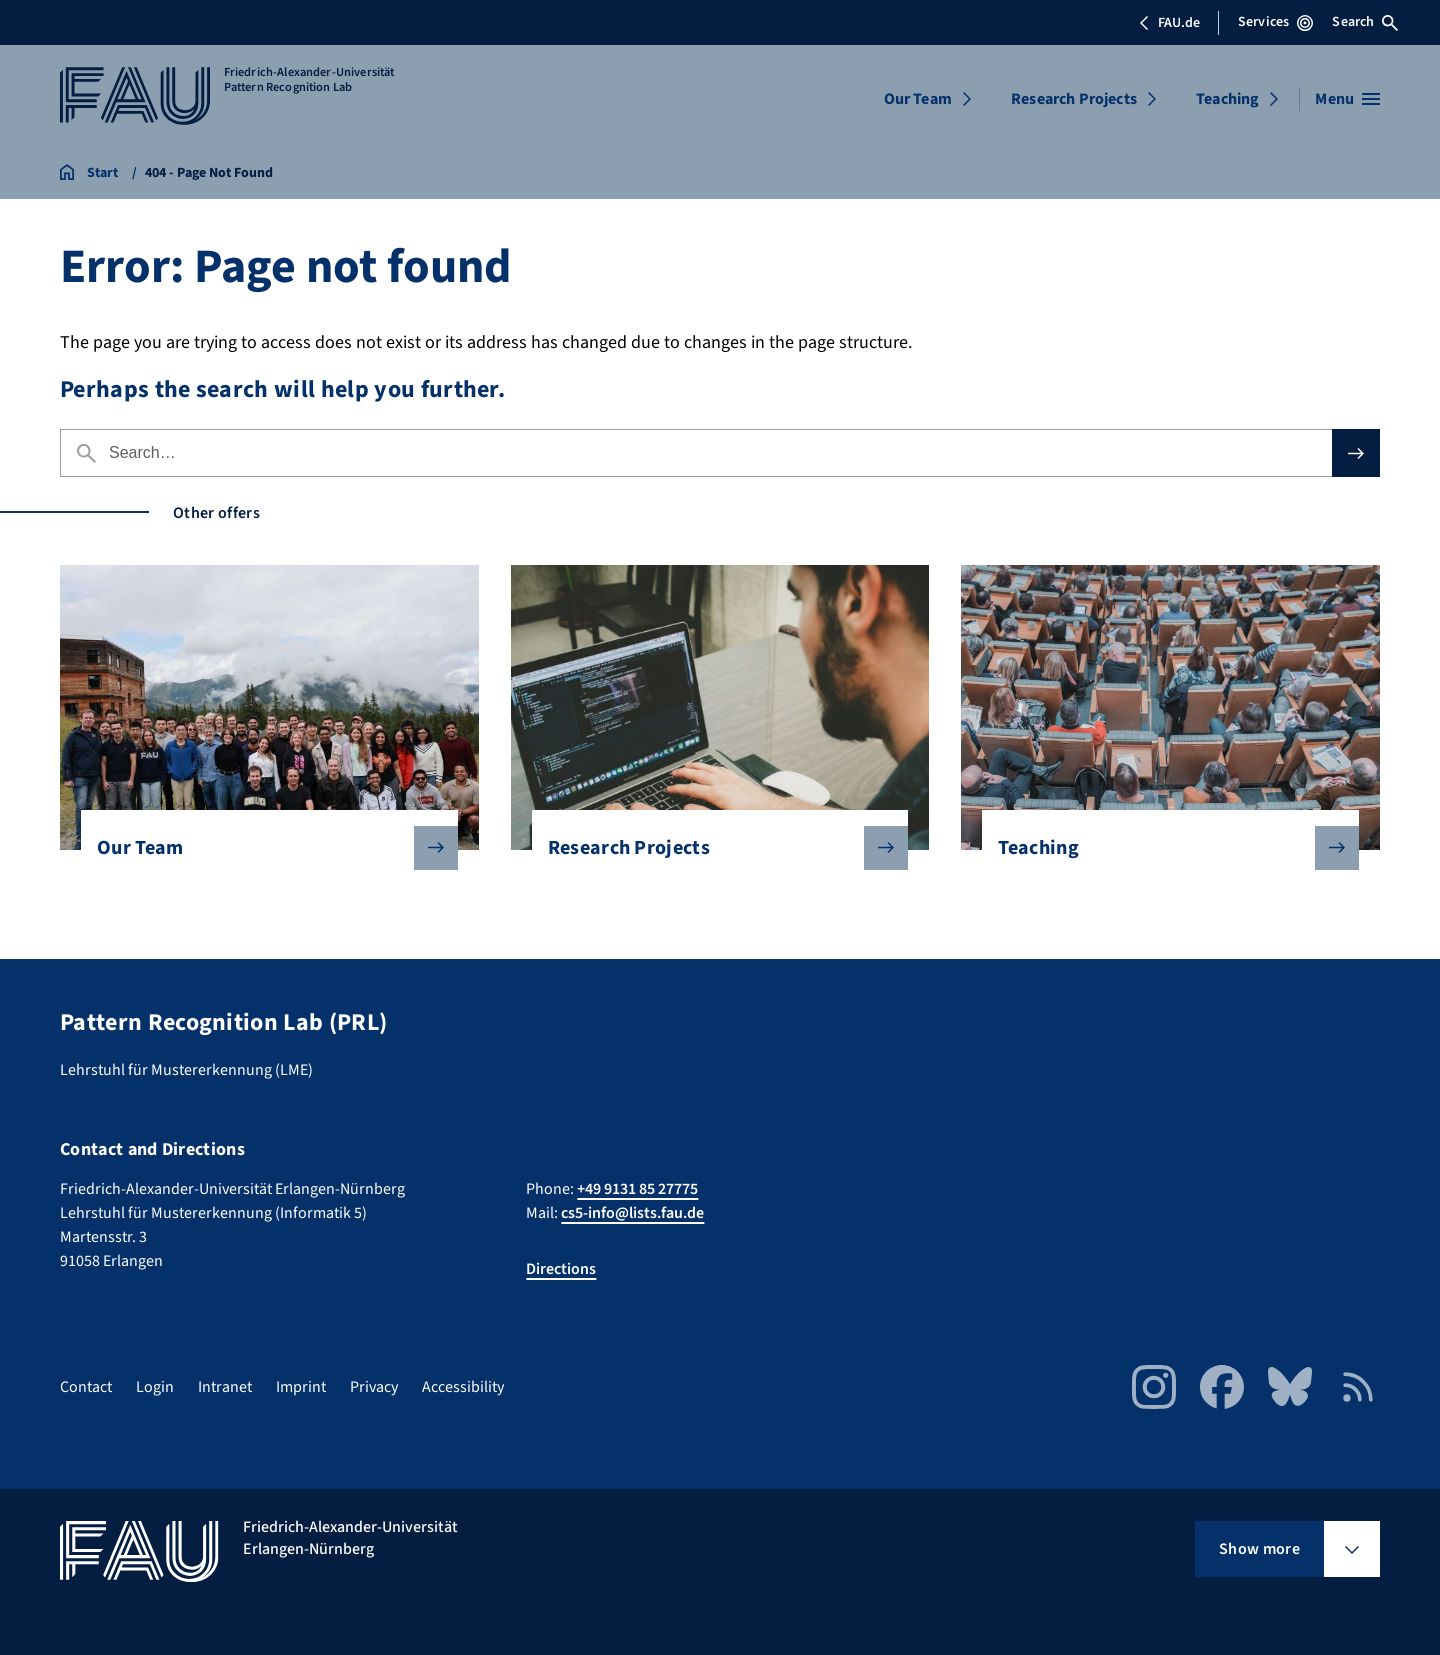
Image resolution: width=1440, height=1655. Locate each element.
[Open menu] (1347, 99)
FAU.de (1169, 23)
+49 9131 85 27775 (637, 1189)
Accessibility (463, 1387)
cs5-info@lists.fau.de (632, 1213)
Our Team (918, 99)
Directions (561, 1269)
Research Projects (1074, 99)
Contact (86, 1387)
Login (155, 1387)
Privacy (374, 1387)
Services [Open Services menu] (1275, 22)
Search (1365, 22)
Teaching (1227, 99)
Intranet (225, 1387)
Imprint (301, 1387)
